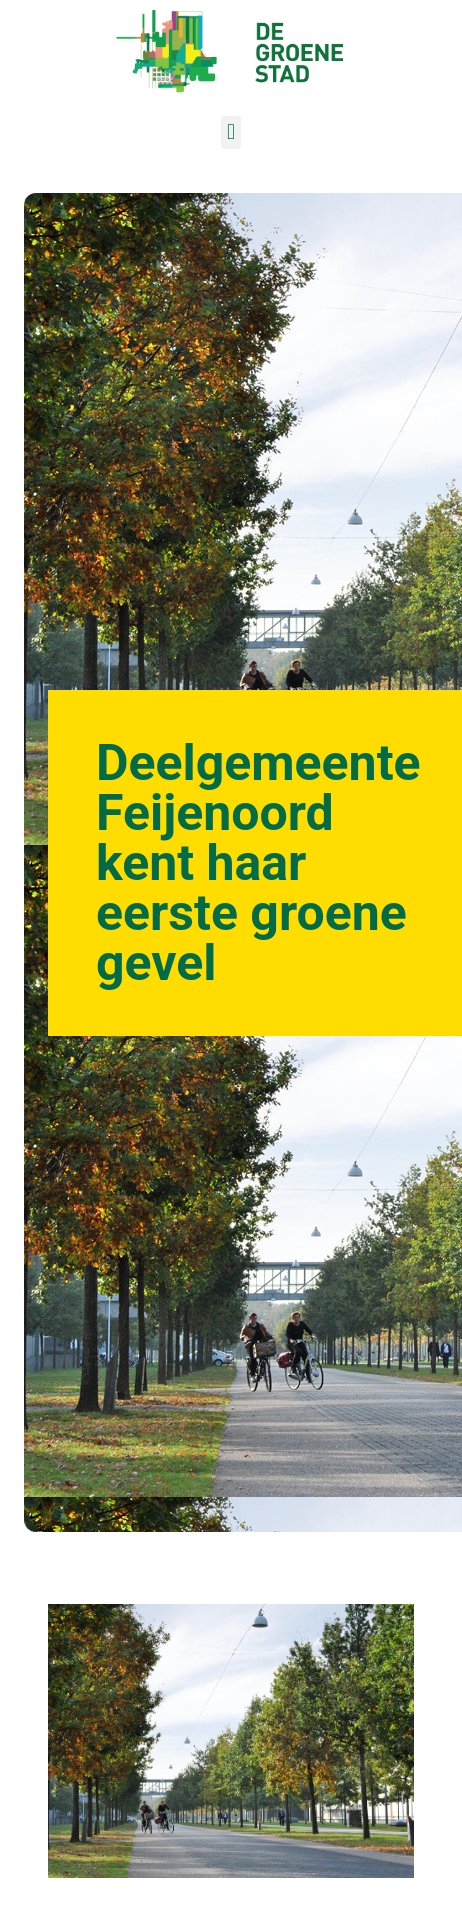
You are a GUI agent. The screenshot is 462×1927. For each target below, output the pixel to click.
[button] (230, 132)
